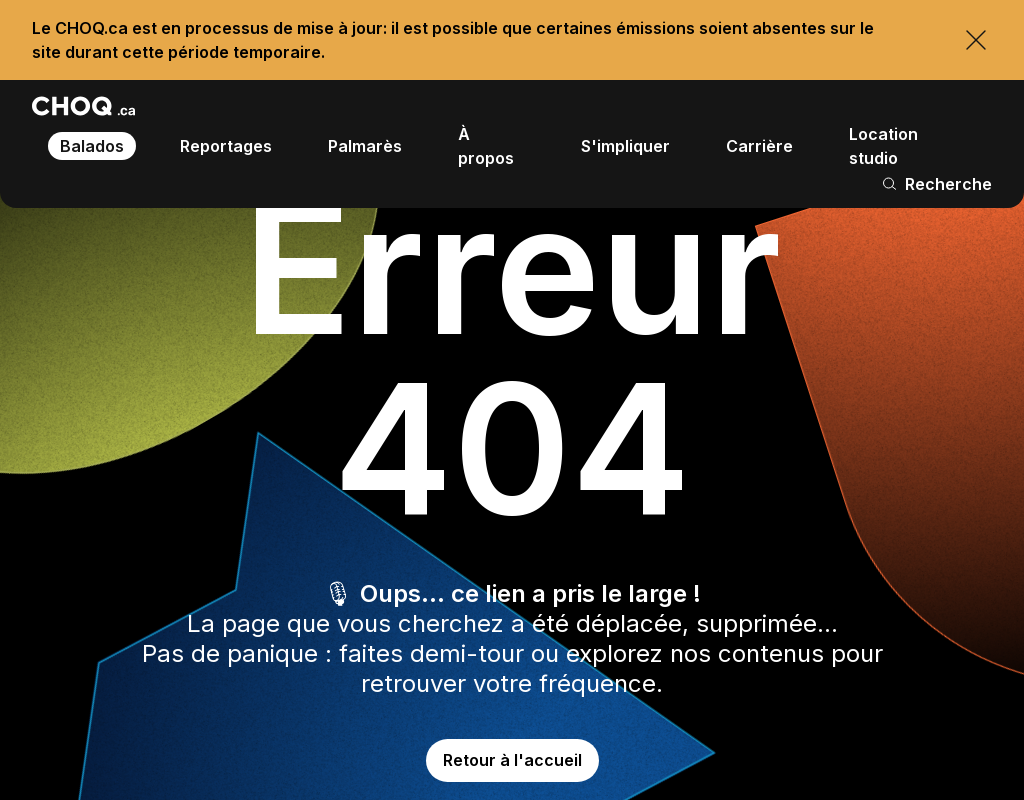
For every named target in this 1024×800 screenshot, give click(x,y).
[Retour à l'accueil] (83, 106)
